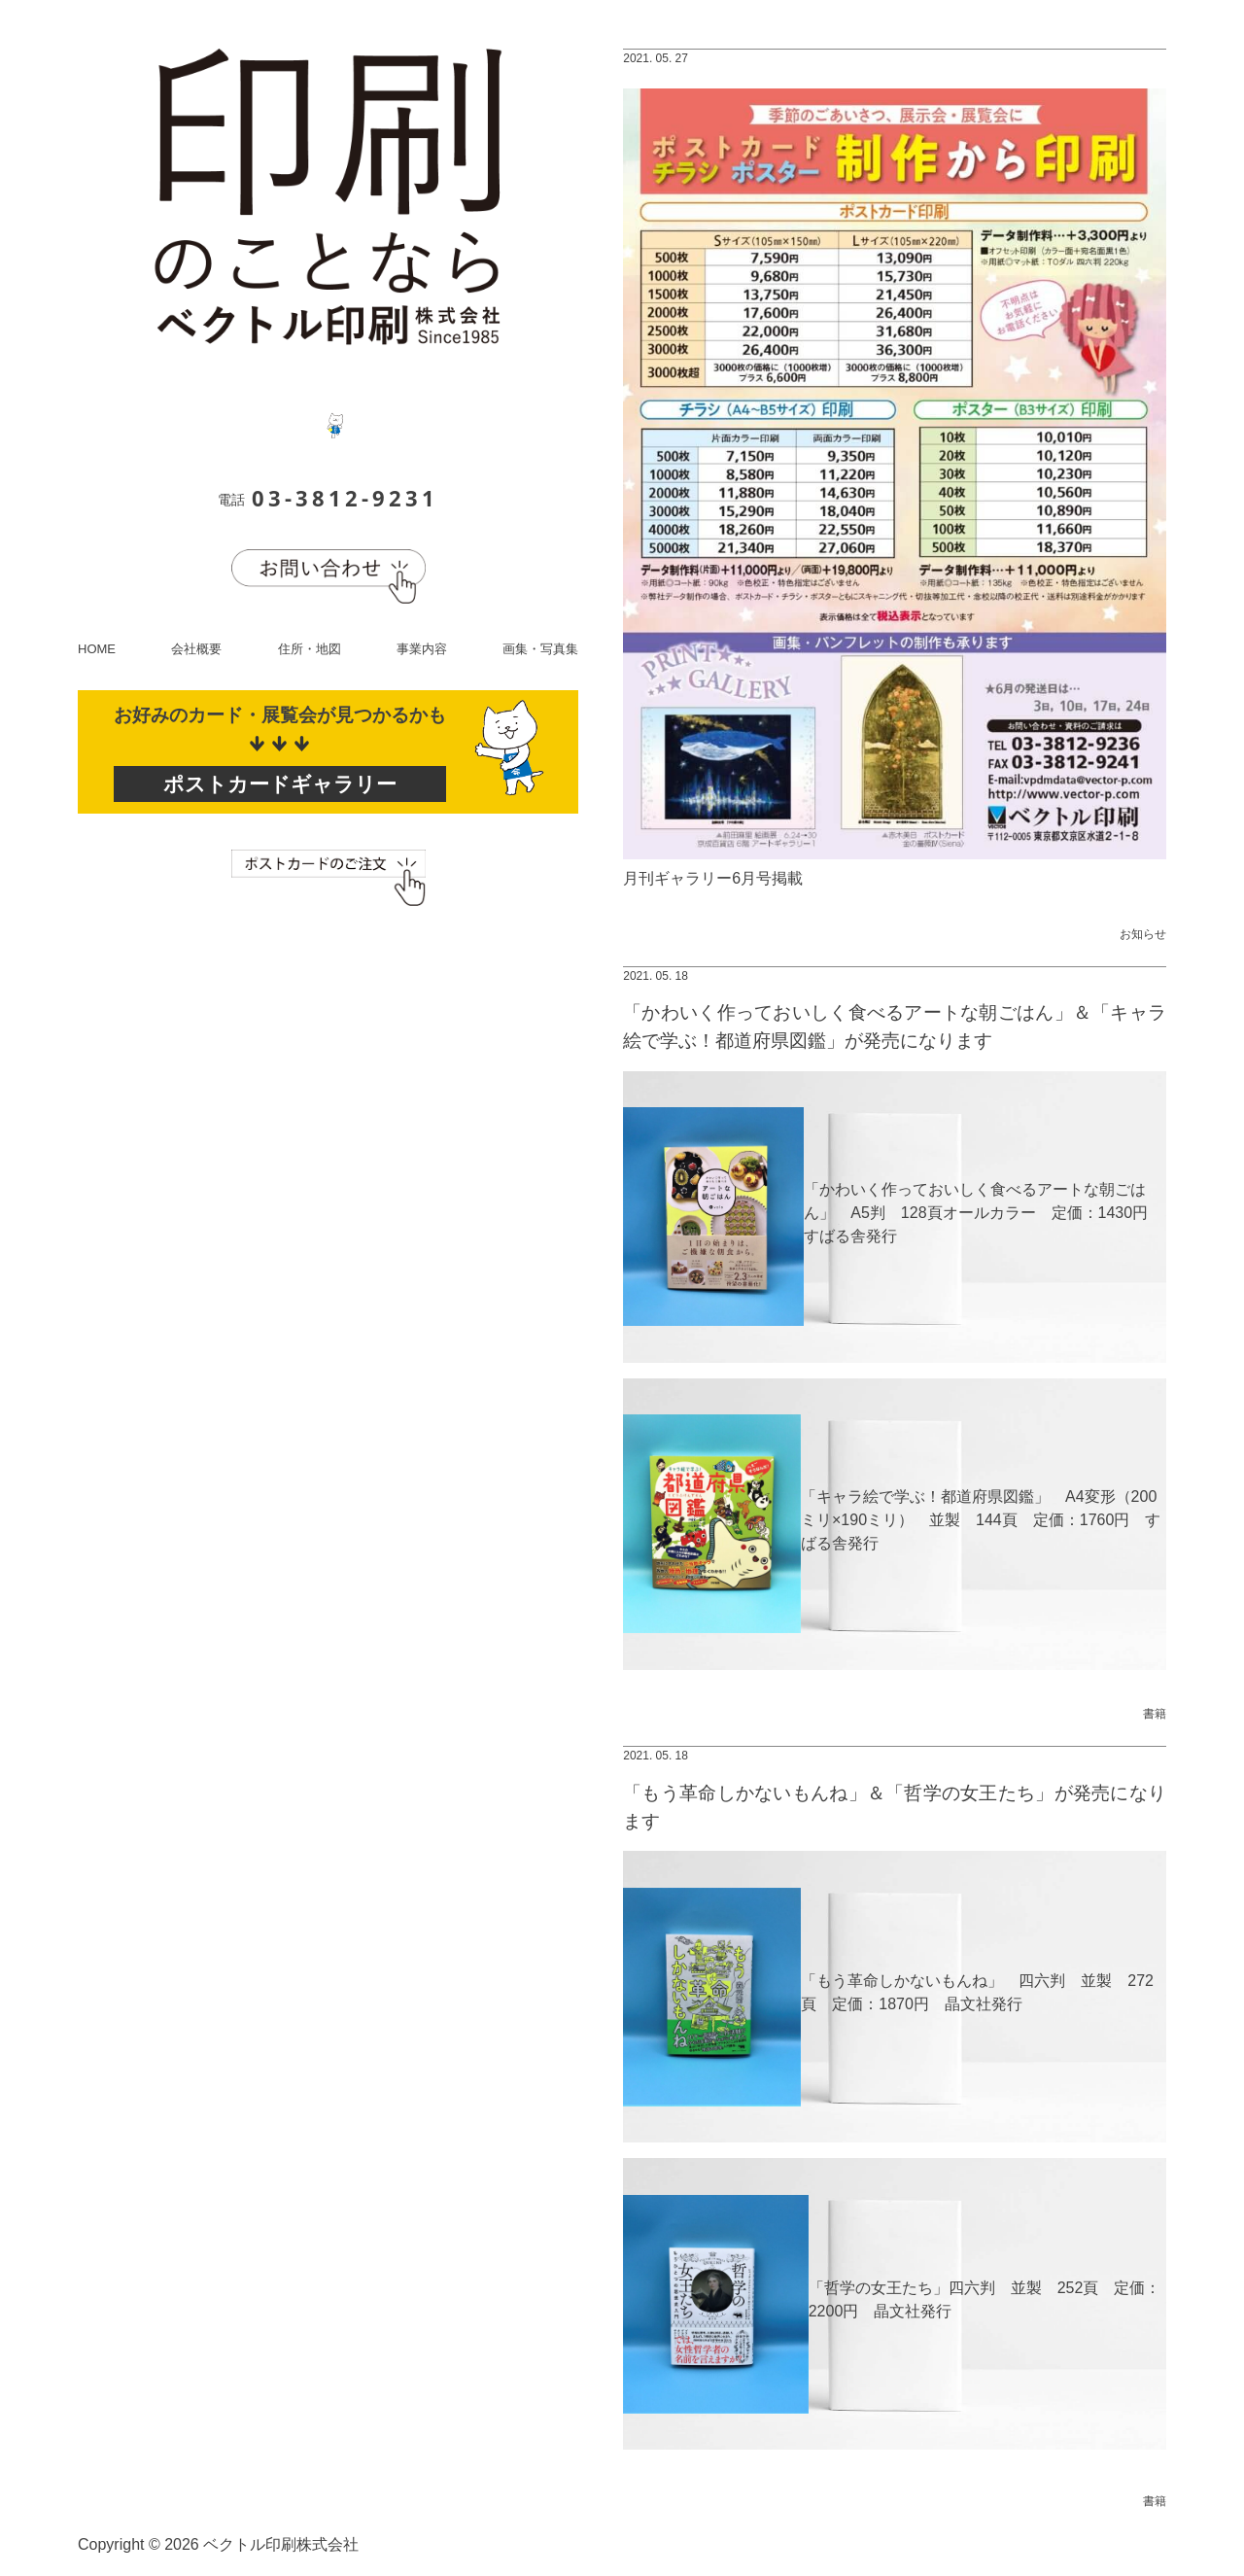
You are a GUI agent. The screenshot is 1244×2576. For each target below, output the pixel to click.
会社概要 (196, 649)
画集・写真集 (540, 649)
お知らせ (1143, 934)
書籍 (1154, 1714)
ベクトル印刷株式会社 (281, 2544)
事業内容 (422, 649)
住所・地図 (309, 649)
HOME (97, 649)
